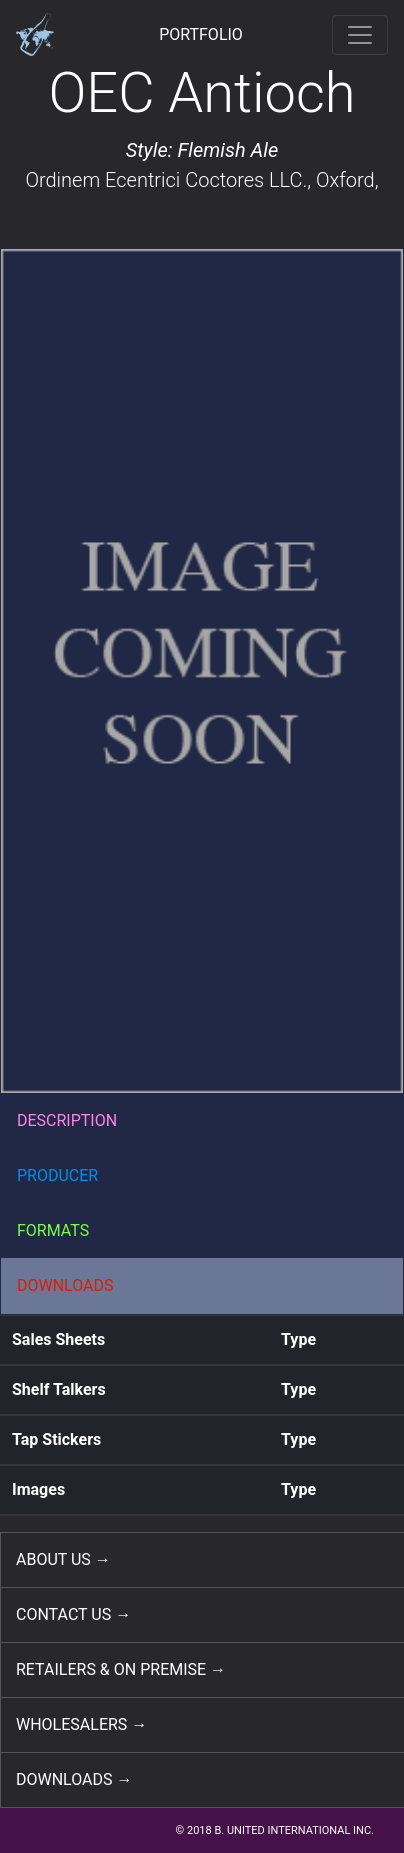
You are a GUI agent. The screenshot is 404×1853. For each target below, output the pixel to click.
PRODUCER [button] (57, 1175)
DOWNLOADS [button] (65, 1285)
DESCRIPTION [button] (67, 1120)
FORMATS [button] (53, 1230)
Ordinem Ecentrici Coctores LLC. (166, 180)
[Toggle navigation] (360, 35)
